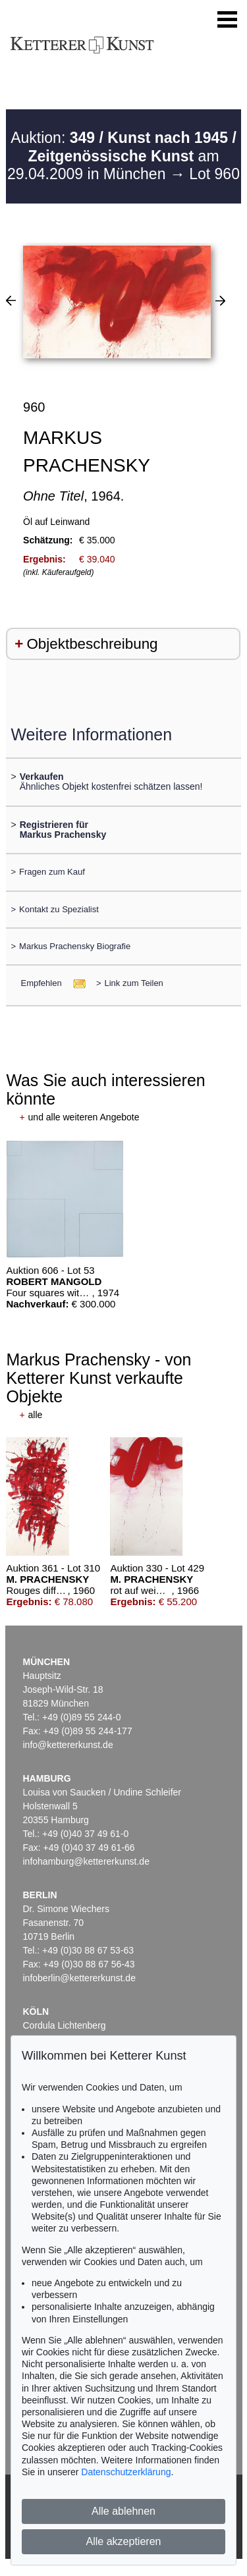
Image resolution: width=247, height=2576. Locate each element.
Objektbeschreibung (91, 644)
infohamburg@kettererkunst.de (86, 1861)
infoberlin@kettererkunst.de (79, 1978)
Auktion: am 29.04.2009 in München (121, 155)
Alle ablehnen (123, 2511)
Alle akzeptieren (123, 2541)
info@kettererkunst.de (68, 1745)
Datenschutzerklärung (126, 2472)
